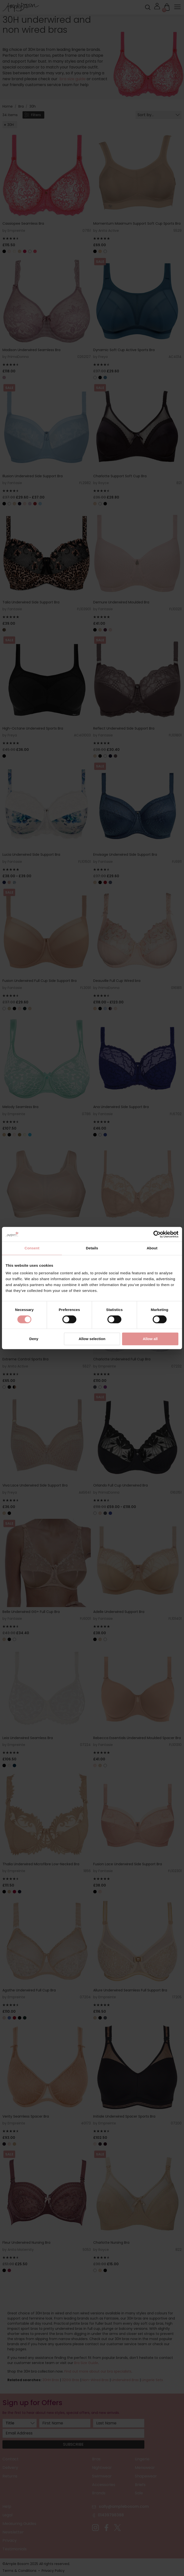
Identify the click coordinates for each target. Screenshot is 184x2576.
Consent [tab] (31, 1248)
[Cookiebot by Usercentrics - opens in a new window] (157, 1234)
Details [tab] (92, 1248)
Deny (33, 1339)
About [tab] (152, 1248)
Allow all (150, 1339)
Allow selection (92, 1339)
